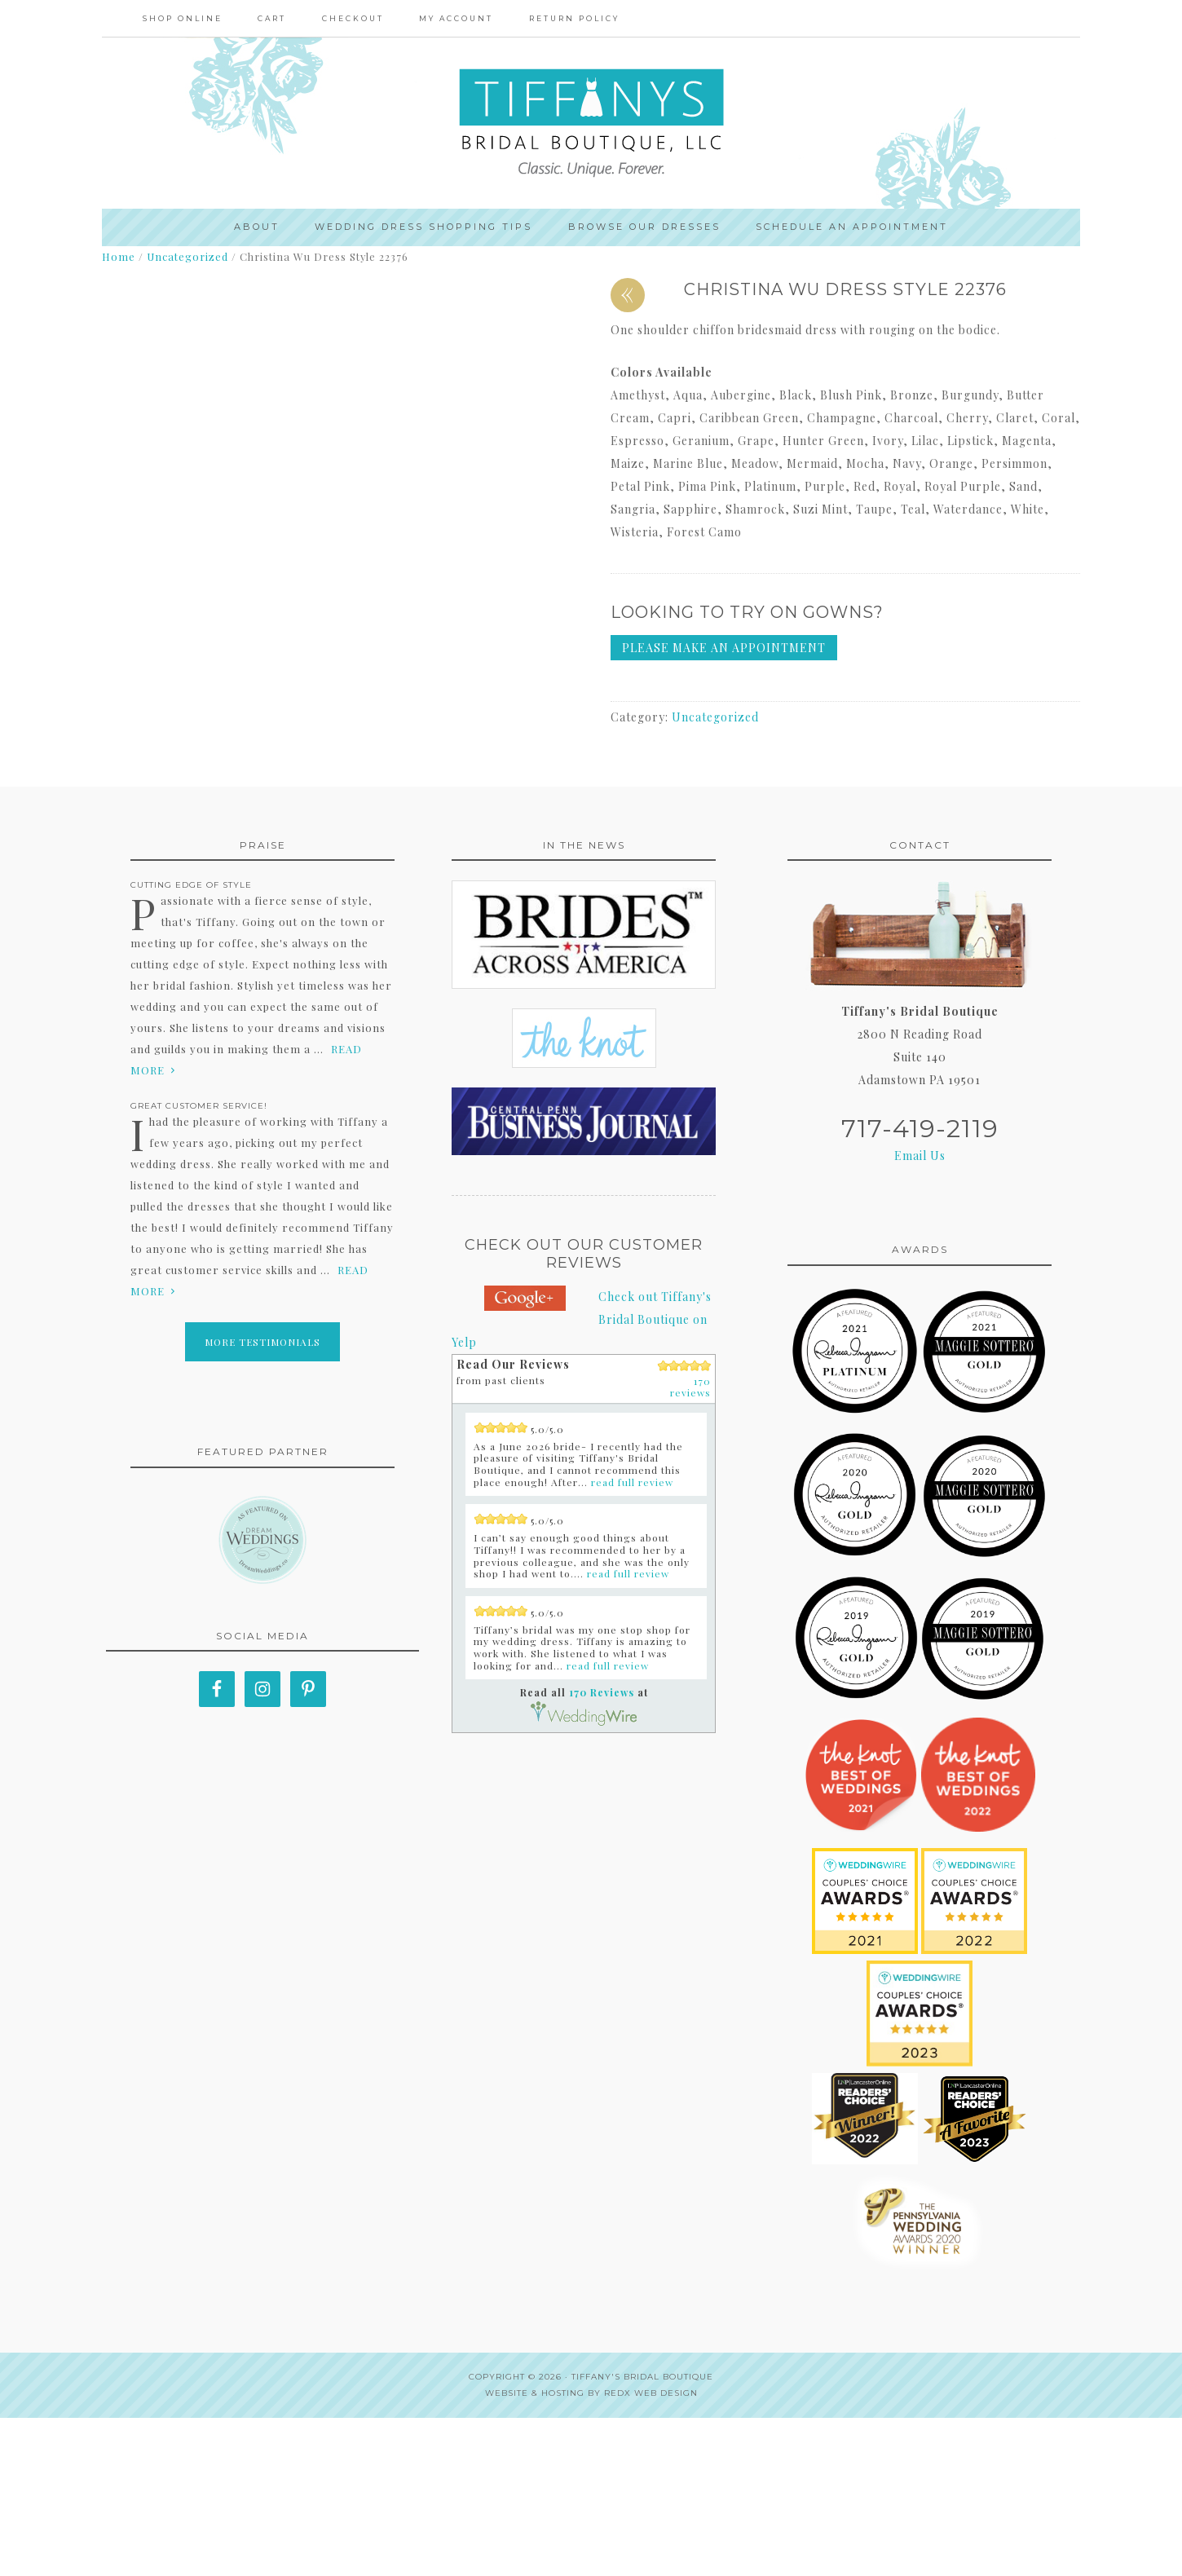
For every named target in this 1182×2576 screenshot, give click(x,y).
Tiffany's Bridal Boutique (642, 2535)
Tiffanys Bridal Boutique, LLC (591, 123)
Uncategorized (187, 257)
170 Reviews (601, 1850)
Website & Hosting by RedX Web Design (591, 2551)
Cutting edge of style (191, 1043)
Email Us (920, 1313)
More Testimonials (262, 1499)
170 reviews (690, 1544)
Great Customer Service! (198, 1264)
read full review (632, 1639)
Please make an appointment (724, 647)
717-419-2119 (920, 1287)
